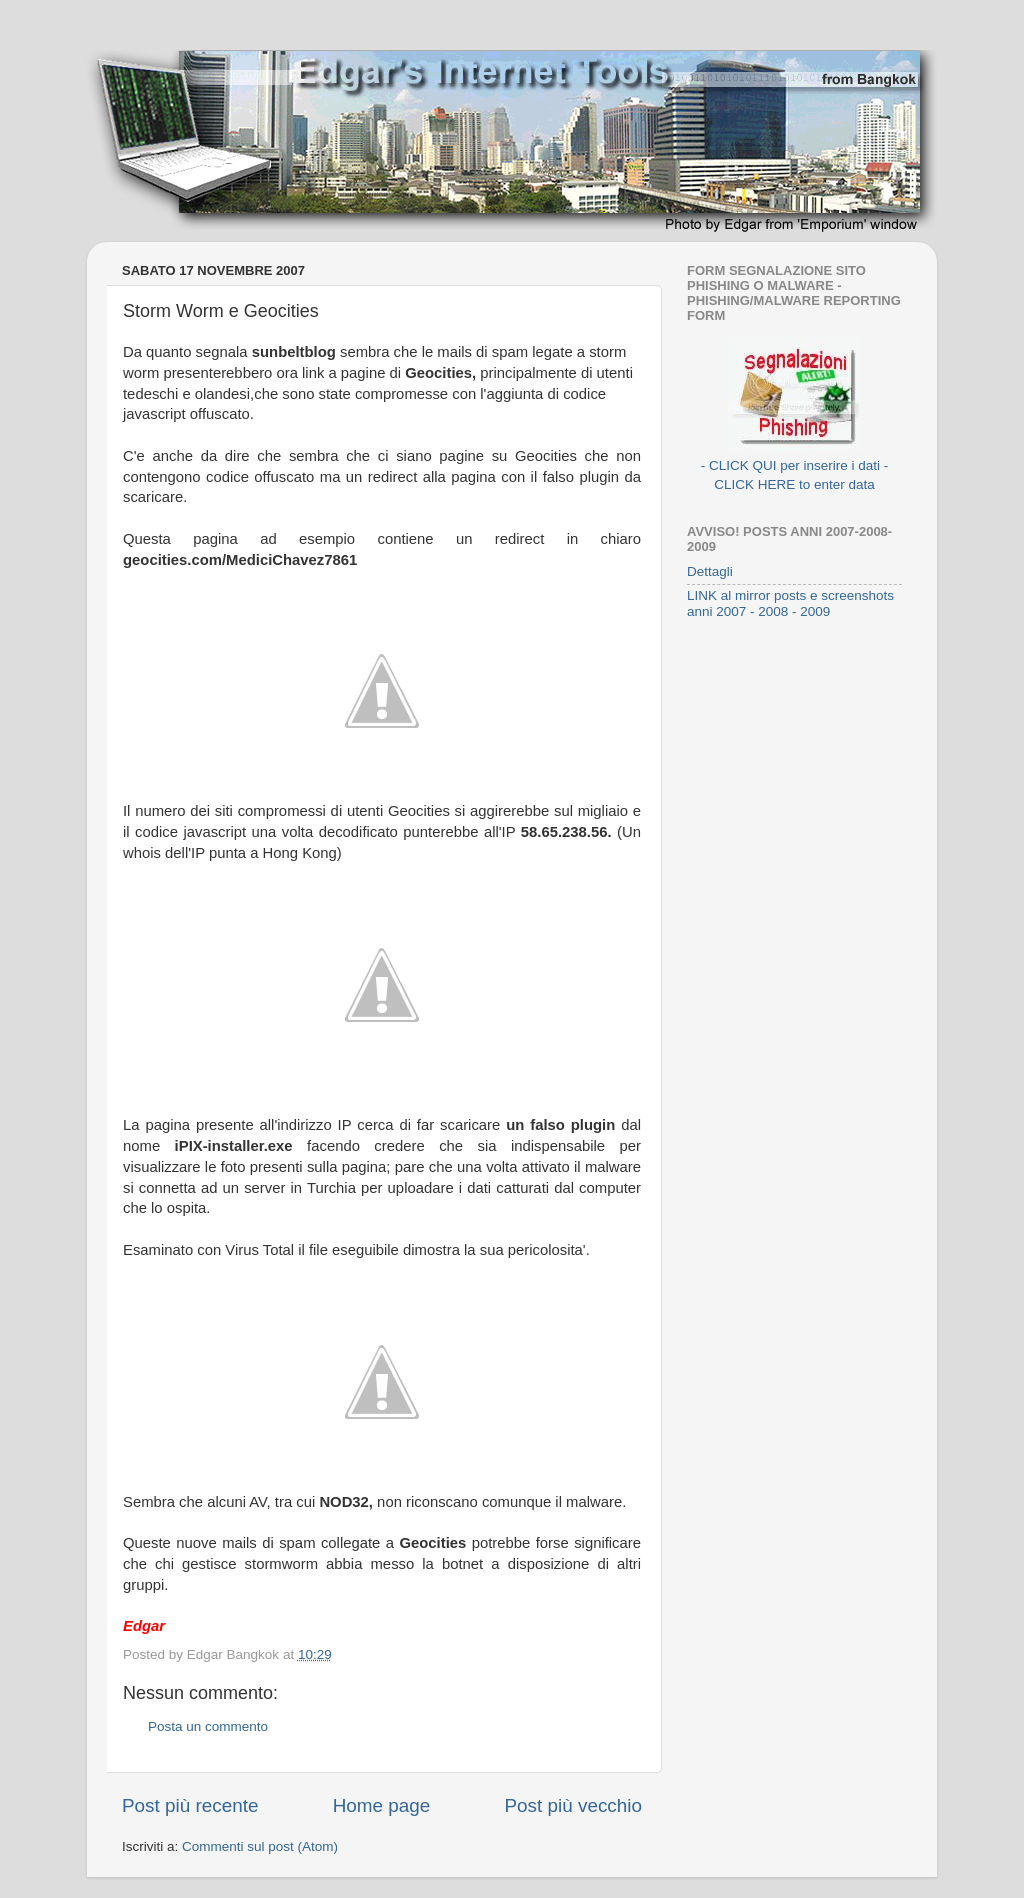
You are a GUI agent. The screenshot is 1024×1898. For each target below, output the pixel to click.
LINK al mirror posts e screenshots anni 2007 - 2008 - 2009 (790, 603)
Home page (382, 1805)
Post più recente (190, 1805)
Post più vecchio (573, 1805)
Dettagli (710, 571)
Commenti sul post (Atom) (260, 1846)
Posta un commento (208, 1726)
